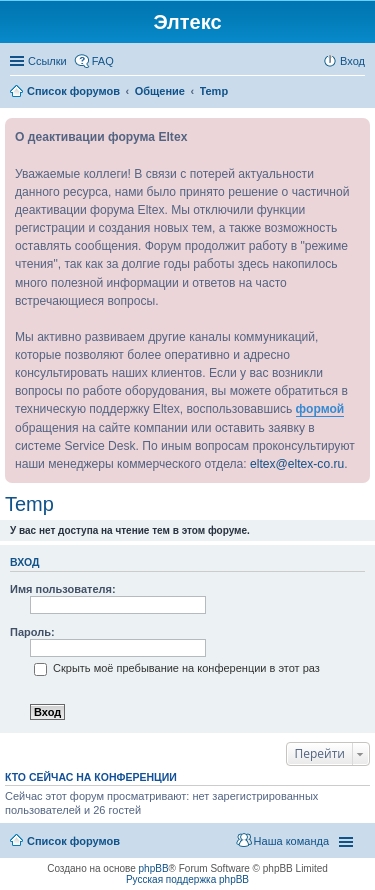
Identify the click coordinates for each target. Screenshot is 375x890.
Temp (29, 504)
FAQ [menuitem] (103, 61)
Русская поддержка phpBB (187, 879)
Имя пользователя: (63, 589)
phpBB (154, 868)
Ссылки (47, 61)
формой (320, 409)
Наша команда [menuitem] (291, 841)
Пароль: (32, 632)
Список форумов (73, 841)
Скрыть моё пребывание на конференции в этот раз (177, 668)
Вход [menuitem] (352, 61)
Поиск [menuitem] (359, 93)
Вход (24, 562)
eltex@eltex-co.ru (297, 464)
